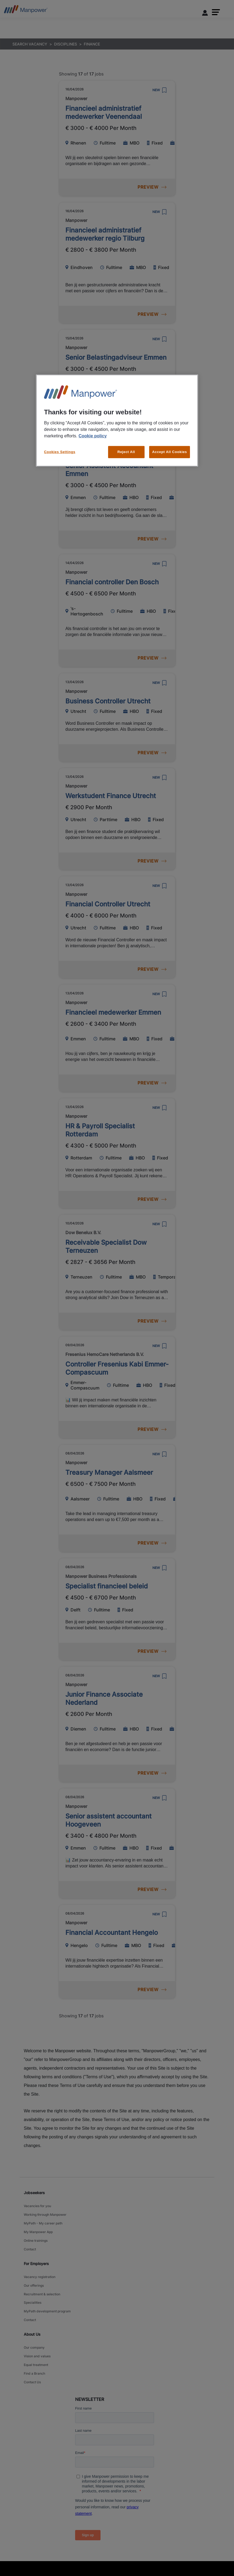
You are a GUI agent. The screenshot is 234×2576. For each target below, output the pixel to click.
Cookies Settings (59, 444)
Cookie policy (93, 428)
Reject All (126, 444)
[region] (117, 417)
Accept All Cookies (169, 444)
